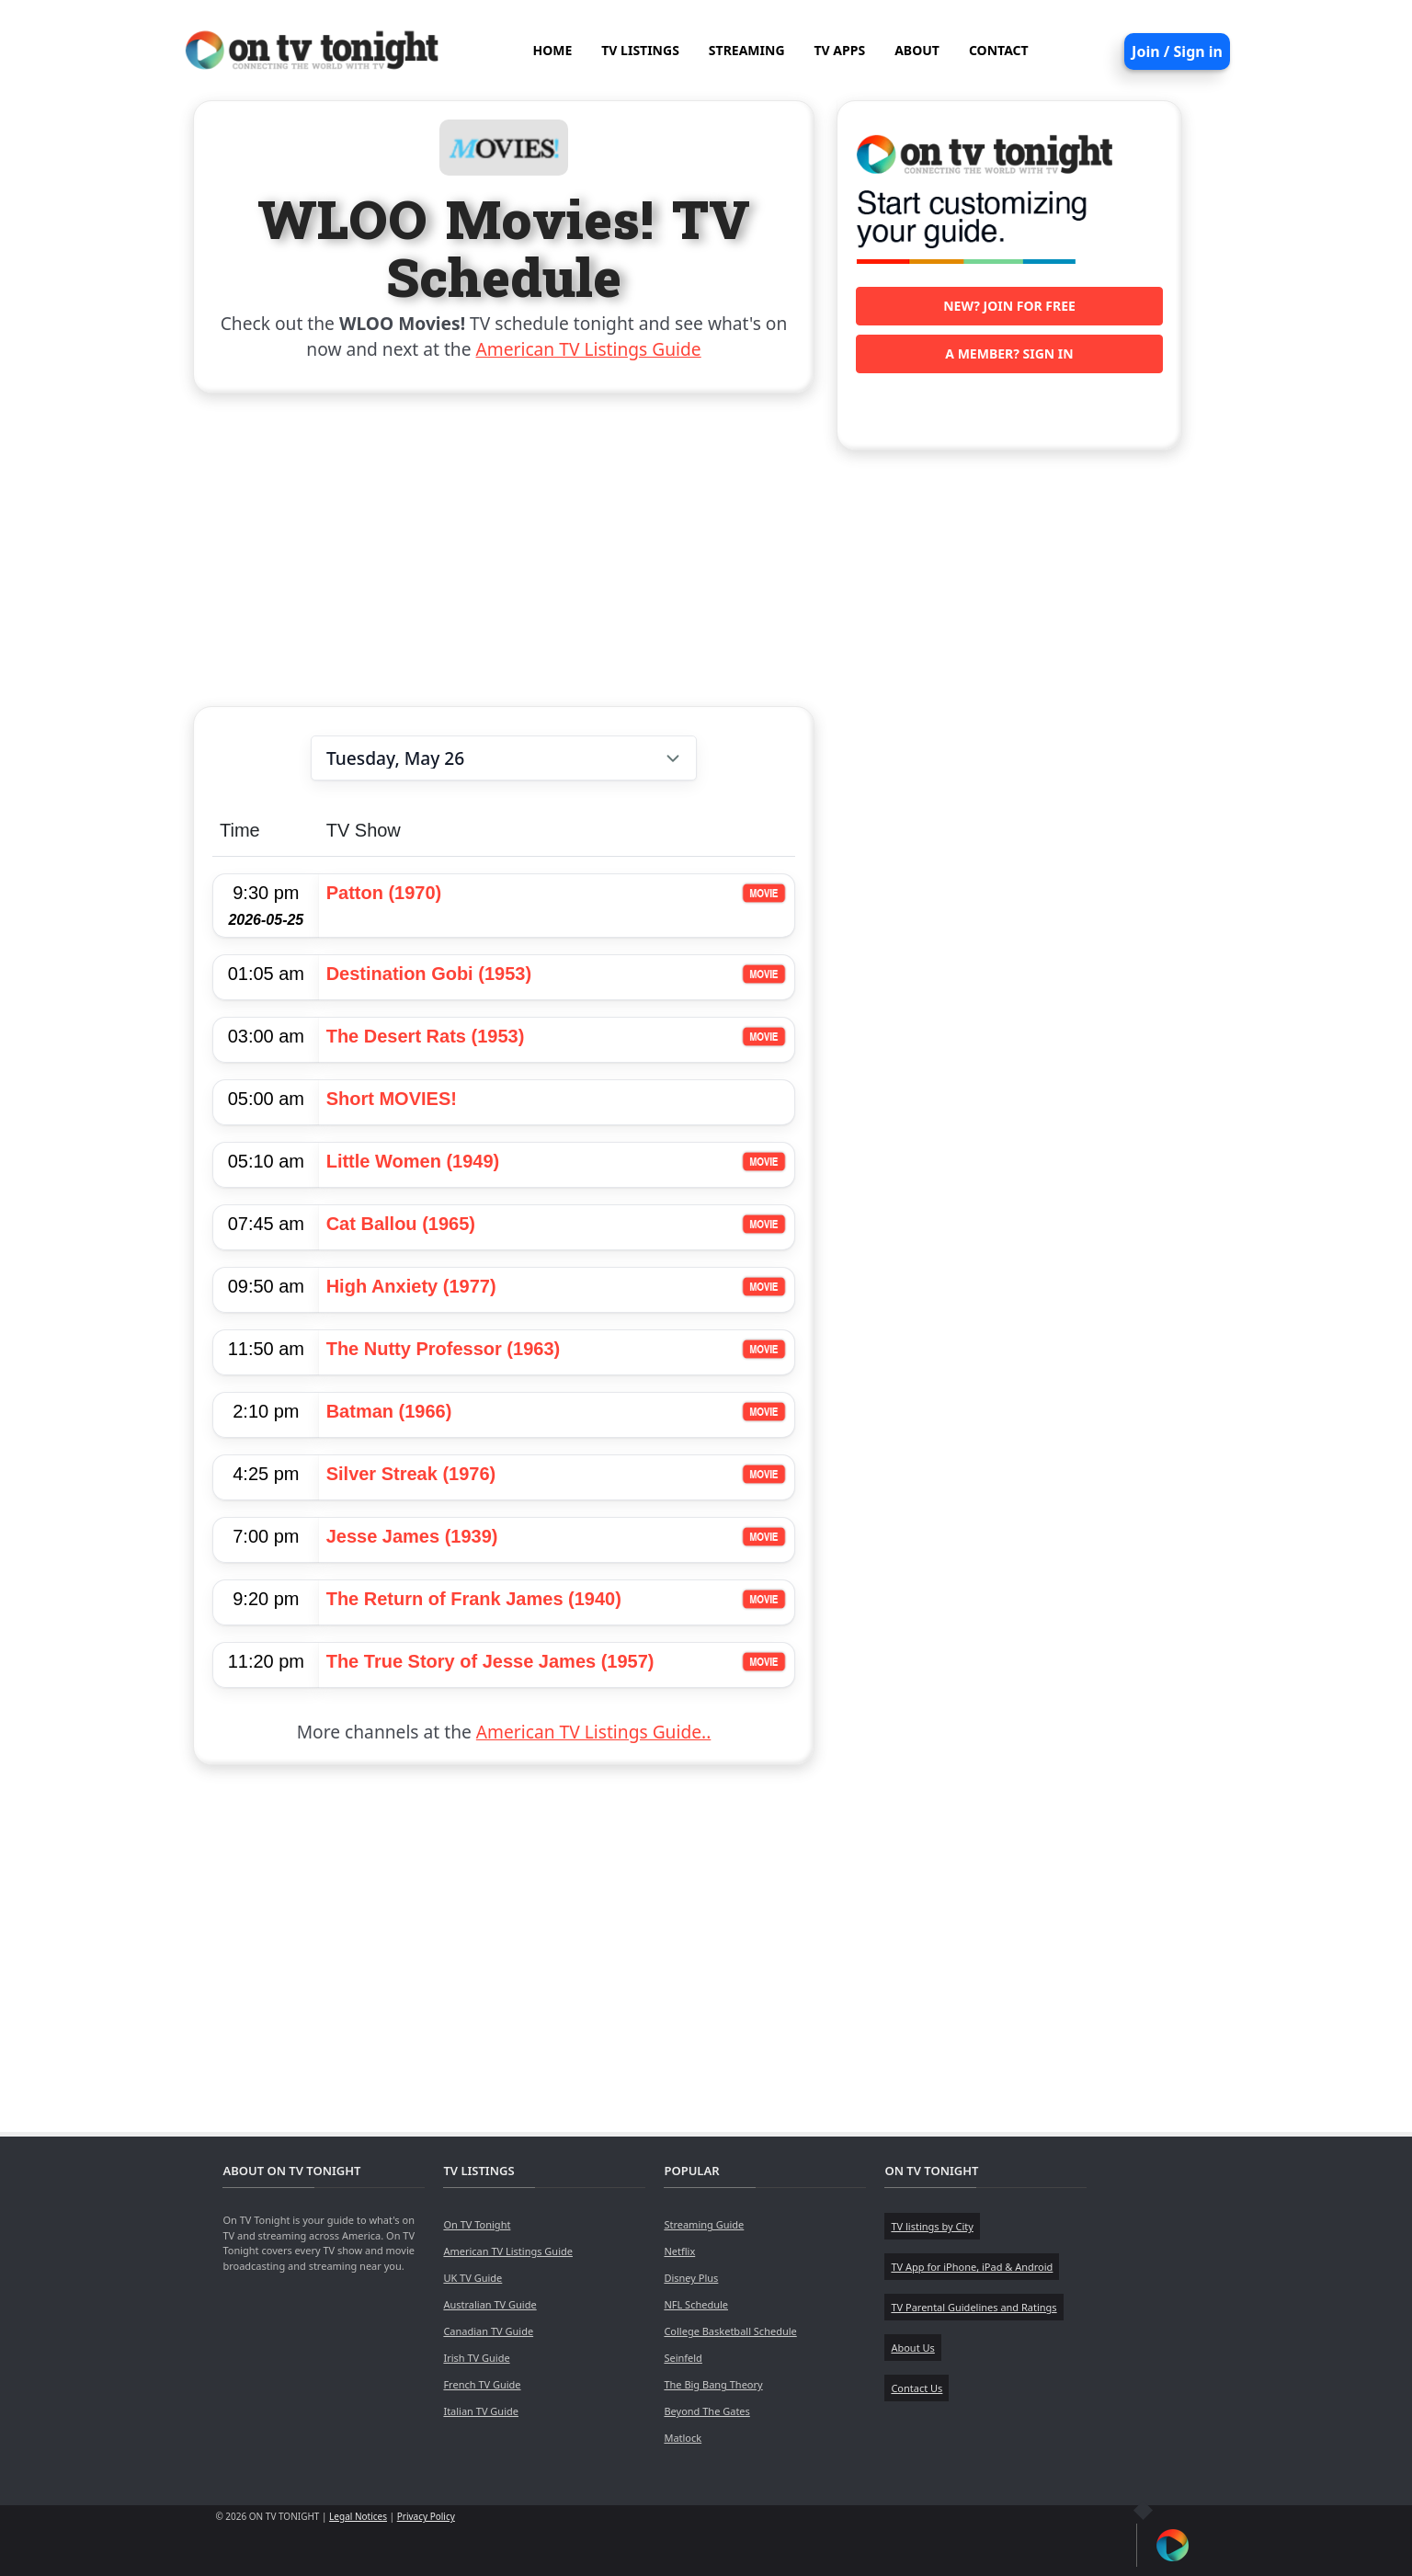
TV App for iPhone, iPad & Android (972, 2267)
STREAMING (747, 50)
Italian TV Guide (480, 2411)
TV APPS (840, 50)
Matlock (682, 2438)
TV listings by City (932, 2226)
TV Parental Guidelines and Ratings (973, 2307)
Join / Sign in (1177, 51)
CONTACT (999, 50)
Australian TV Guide (489, 2304)
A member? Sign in (1009, 353)
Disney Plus (691, 2278)
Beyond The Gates (706, 2411)
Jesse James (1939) (412, 1536)
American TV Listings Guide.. (593, 1731)
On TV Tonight (476, 2224)
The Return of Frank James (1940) (473, 1599)
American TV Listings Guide (588, 348)
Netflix (679, 2251)
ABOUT (916, 50)
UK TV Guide (472, 2278)
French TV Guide (481, 2384)
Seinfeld (682, 2358)
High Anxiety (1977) (411, 1286)
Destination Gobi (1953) (428, 973)
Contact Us (916, 2388)
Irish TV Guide (476, 2358)
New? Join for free (1009, 305)
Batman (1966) (389, 1411)
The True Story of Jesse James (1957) (490, 1661)
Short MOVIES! (391, 1099)
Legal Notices (358, 2516)
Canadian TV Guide (488, 2331)
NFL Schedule (696, 2304)
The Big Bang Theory (713, 2384)
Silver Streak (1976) (411, 1474)
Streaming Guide (704, 2224)
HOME (552, 50)
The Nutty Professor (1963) (443, 1349)
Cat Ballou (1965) (400, 1224)
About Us (912, 2347)
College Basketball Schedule (730, 2331)
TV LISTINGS (640, 50)
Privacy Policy (426, 2516)
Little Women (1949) (413, 1161)
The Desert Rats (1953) (425, 1036)
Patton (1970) (384, 893)
